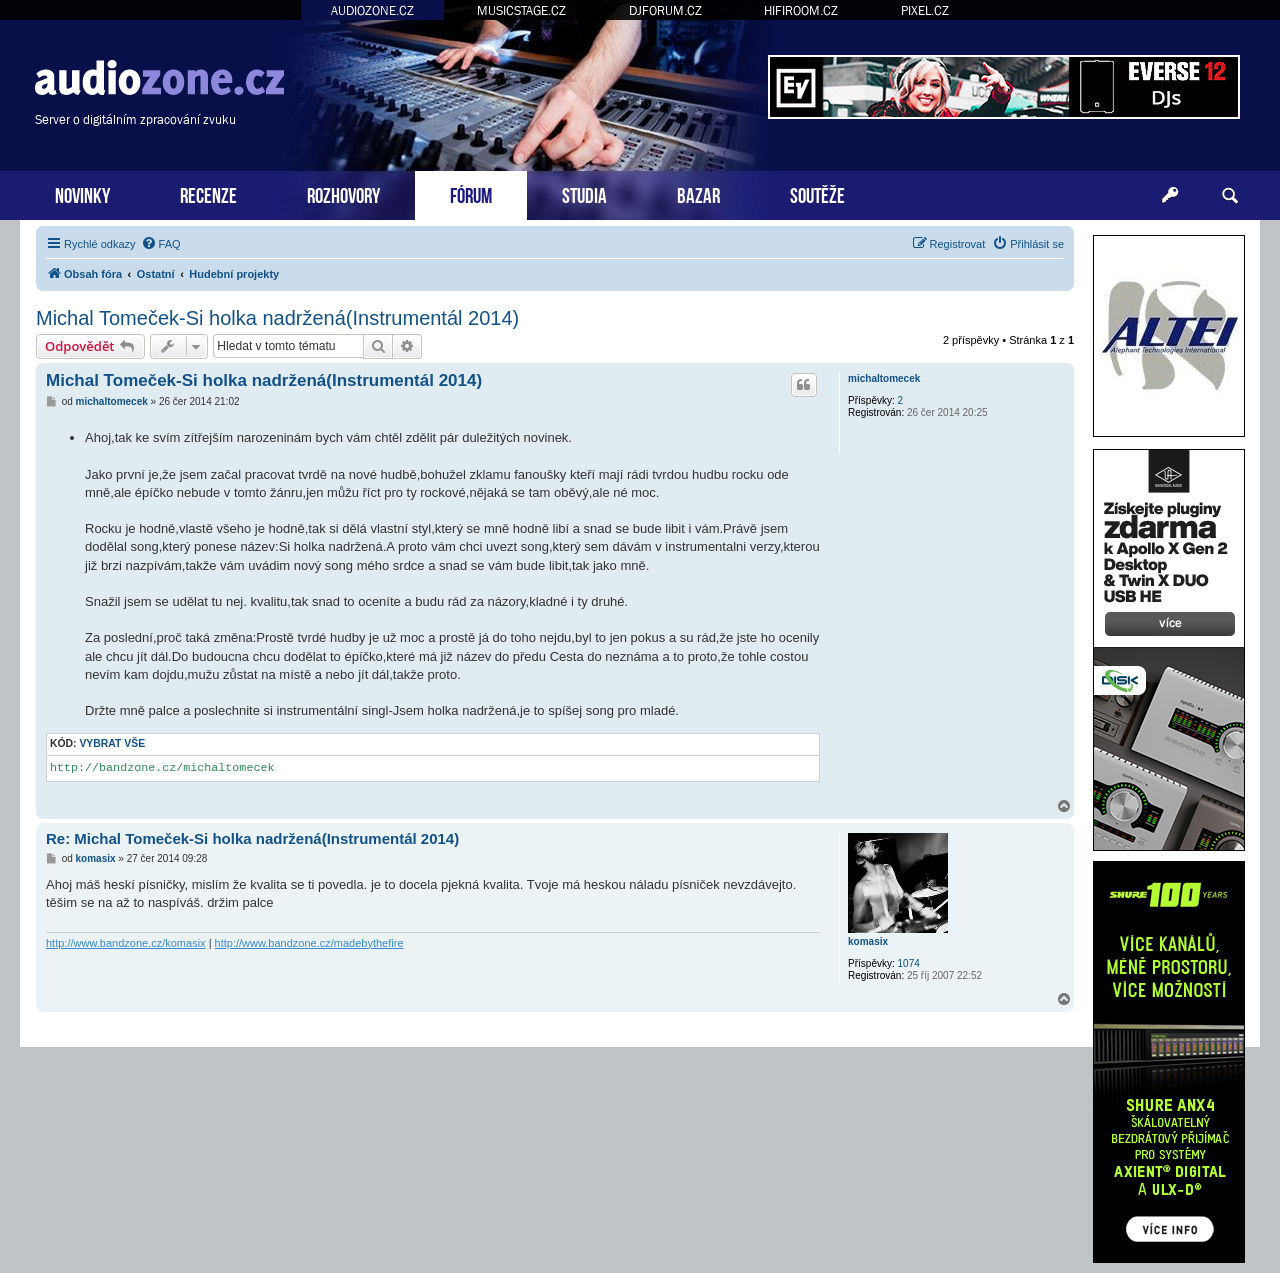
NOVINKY (82, 193)
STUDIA (584, 193)
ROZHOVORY (343, 193)
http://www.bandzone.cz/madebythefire (309, 943)
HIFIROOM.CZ (801, 10)
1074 (909, 963)
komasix (868, 941)
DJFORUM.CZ (665, 10)
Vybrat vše (112, 743)
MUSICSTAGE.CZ (521, 10)
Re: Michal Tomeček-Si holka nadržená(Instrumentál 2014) (252, 838)
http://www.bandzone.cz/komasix (126, 943)
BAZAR (698, 193)
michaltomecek (884, 378)
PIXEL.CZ (925, 10)
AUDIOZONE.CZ (372, 10)
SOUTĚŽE (817, 193)
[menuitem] (161, 244)
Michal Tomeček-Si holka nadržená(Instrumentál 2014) (277, 318)
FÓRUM (471, 193)
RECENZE (208, 193)
